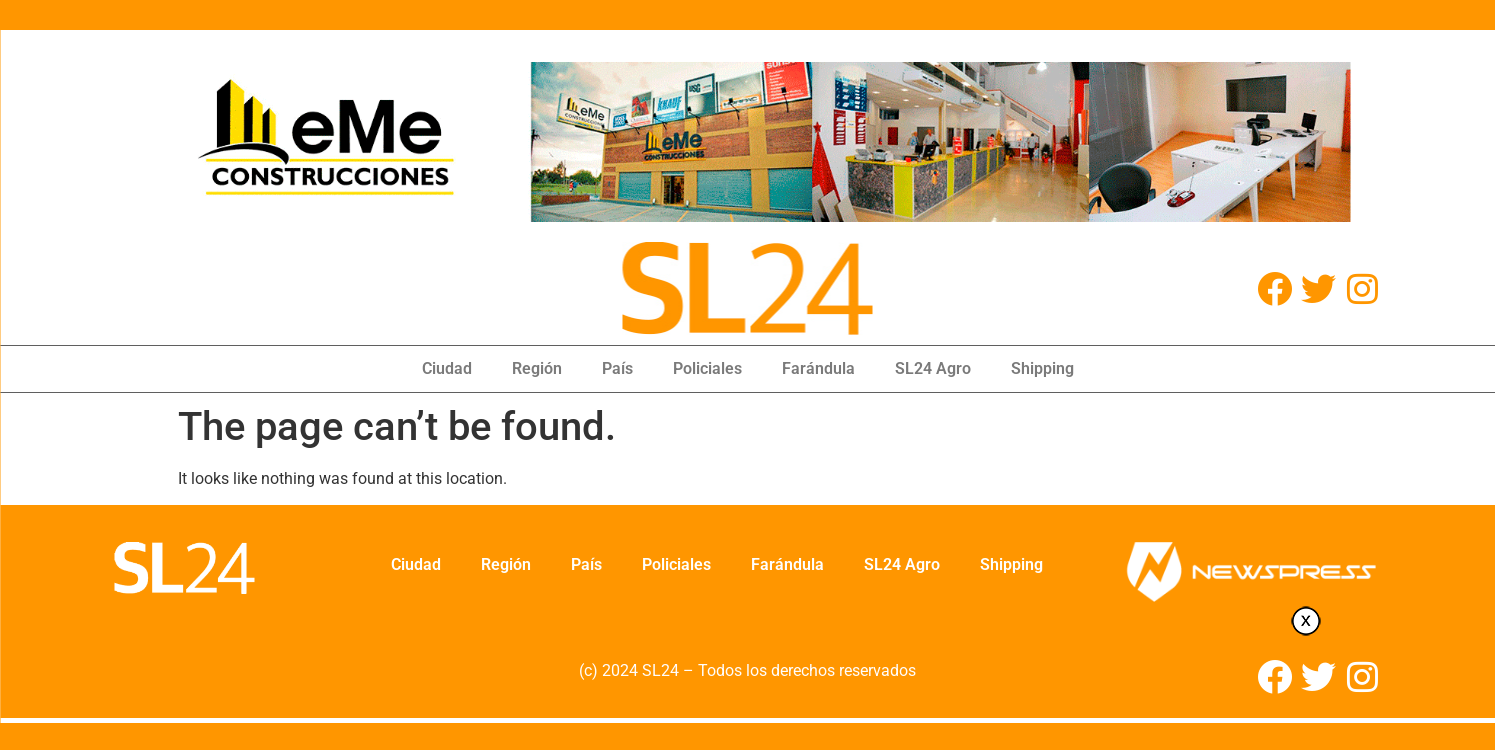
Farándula (818, 368)
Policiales (707, 368)
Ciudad (447, 368)
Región (537, 368)
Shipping (1042, 368)
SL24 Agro (933, 368)
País (617, 368)
